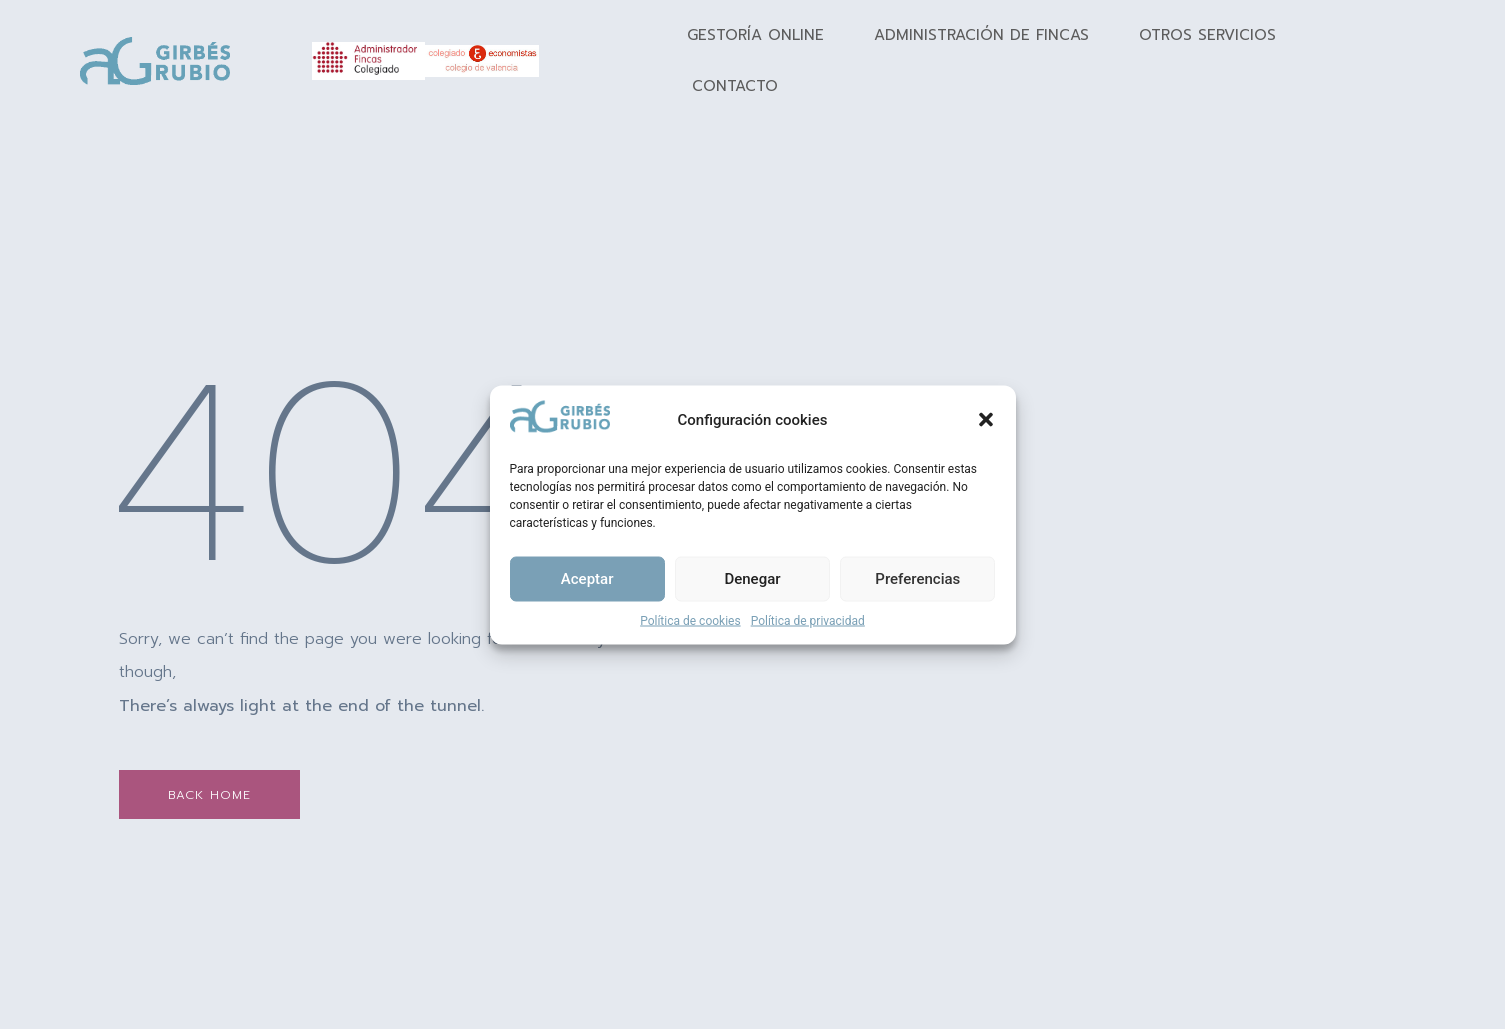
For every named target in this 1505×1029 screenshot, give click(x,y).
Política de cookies (690, 620)
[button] (986, 420)
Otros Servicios (1207, 35)
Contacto (735, 86)
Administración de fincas (981, 35)
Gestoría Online (755, 35)
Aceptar (587, 579)
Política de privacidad (808, 620)
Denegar (752, 579)
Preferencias (917, 579)
